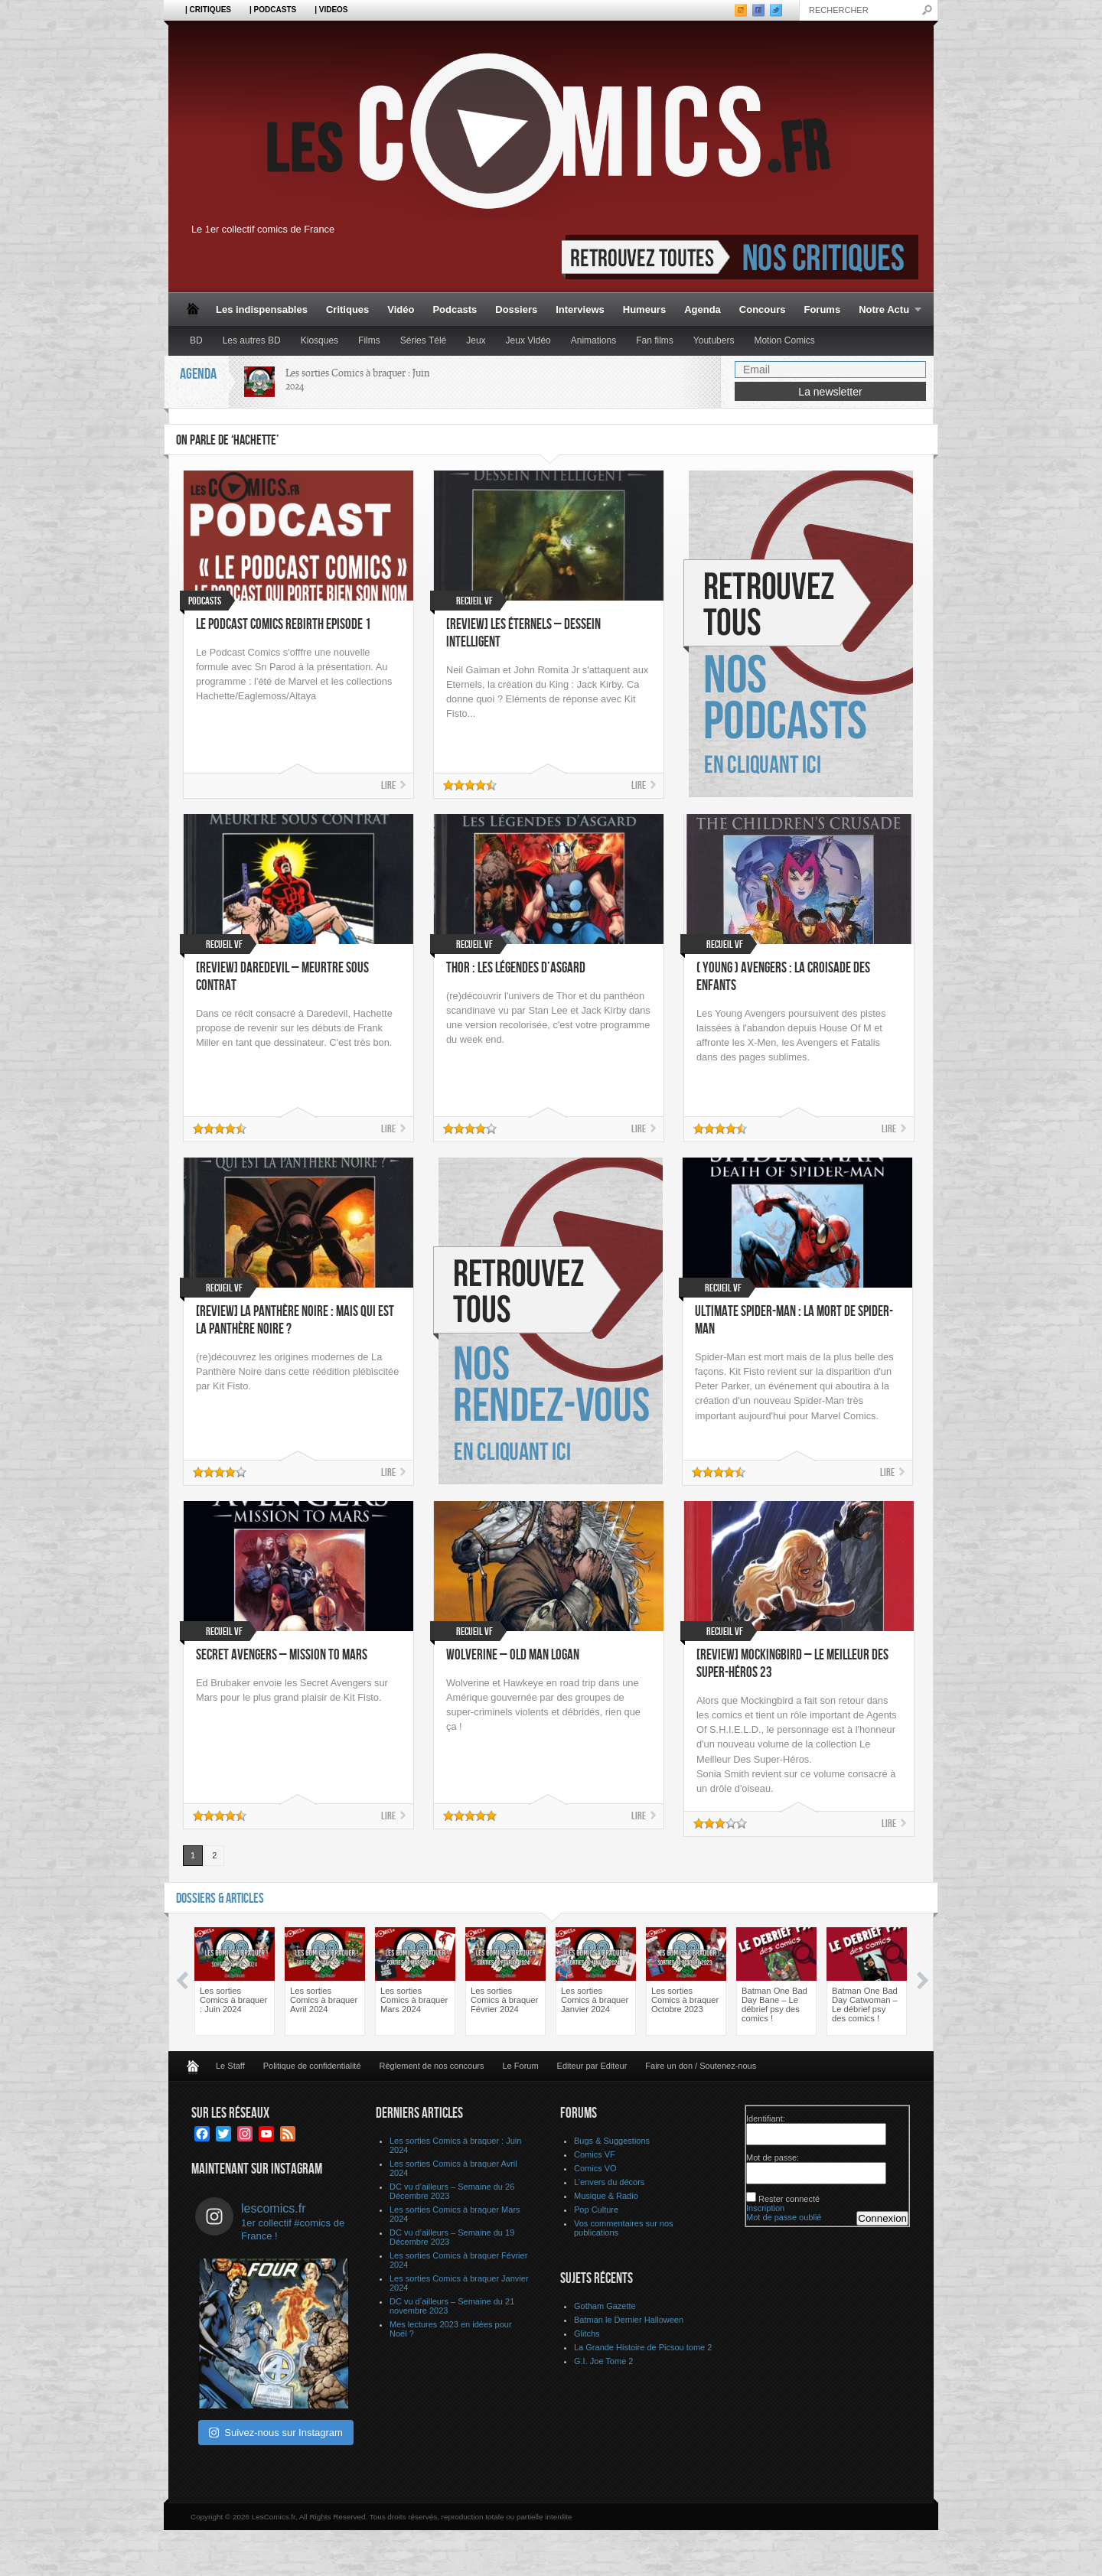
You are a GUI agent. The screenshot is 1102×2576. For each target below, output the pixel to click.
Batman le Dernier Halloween (628, 2319)
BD (196, 340)
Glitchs (587, 2333)
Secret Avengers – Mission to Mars (281, 1655)
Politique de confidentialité (312, 2065)
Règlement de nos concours (432, 2065)
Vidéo (400, 309)
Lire (388, 785)
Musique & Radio (606, 2195)
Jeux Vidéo (528, 340)
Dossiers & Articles (220, 1898)
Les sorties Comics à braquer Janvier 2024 (594, 2000)
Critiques (347, 309)
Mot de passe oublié (783, 2217)
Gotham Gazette (605, 2306)
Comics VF (594, 2154)
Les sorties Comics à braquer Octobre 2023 (685, 2000)
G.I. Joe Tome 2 (603, 2361)
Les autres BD (252, 340)
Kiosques (319, 340)
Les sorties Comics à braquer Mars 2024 (414, 2000)
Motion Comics (784, 340)
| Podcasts (272, 9)
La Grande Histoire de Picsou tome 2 (643, 2347)
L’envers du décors (609, 2182)
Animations (593, 340)
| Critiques (208, 9)
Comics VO (595, 2168)
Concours (762, 309)
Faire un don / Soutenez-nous (700, 2065)
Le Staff (230, 2065)
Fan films (654, 340)
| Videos (331, 9)
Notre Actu (885, 310)
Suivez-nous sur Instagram (276, 2432)
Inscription (765, 2208)
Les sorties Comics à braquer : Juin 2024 (233, 2000)
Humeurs (644, 309)
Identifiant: (765, 2118)
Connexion (882, 2218)
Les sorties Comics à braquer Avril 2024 (323, 2000)
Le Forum (521, 2065)
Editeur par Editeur (592, 2065)
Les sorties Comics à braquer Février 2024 (504, 2000)
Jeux (475, 340)
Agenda (702, 309)
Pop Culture (596, 2209)
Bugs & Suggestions (612, 2140)
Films (369, 340)
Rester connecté (789, 2198)
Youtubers (714, 340)
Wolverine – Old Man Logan (512, 1655)
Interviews (580, 309)
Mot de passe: (772, 2157)
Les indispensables (262, 309)
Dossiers (516, 309)
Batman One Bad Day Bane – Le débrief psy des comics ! (774, 2004)
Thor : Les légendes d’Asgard (515, 968)
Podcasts (454, 309)
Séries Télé (423, 340)
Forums (822, 309)
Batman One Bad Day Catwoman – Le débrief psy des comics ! (865, 2004)
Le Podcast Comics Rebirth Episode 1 (283, 624)
